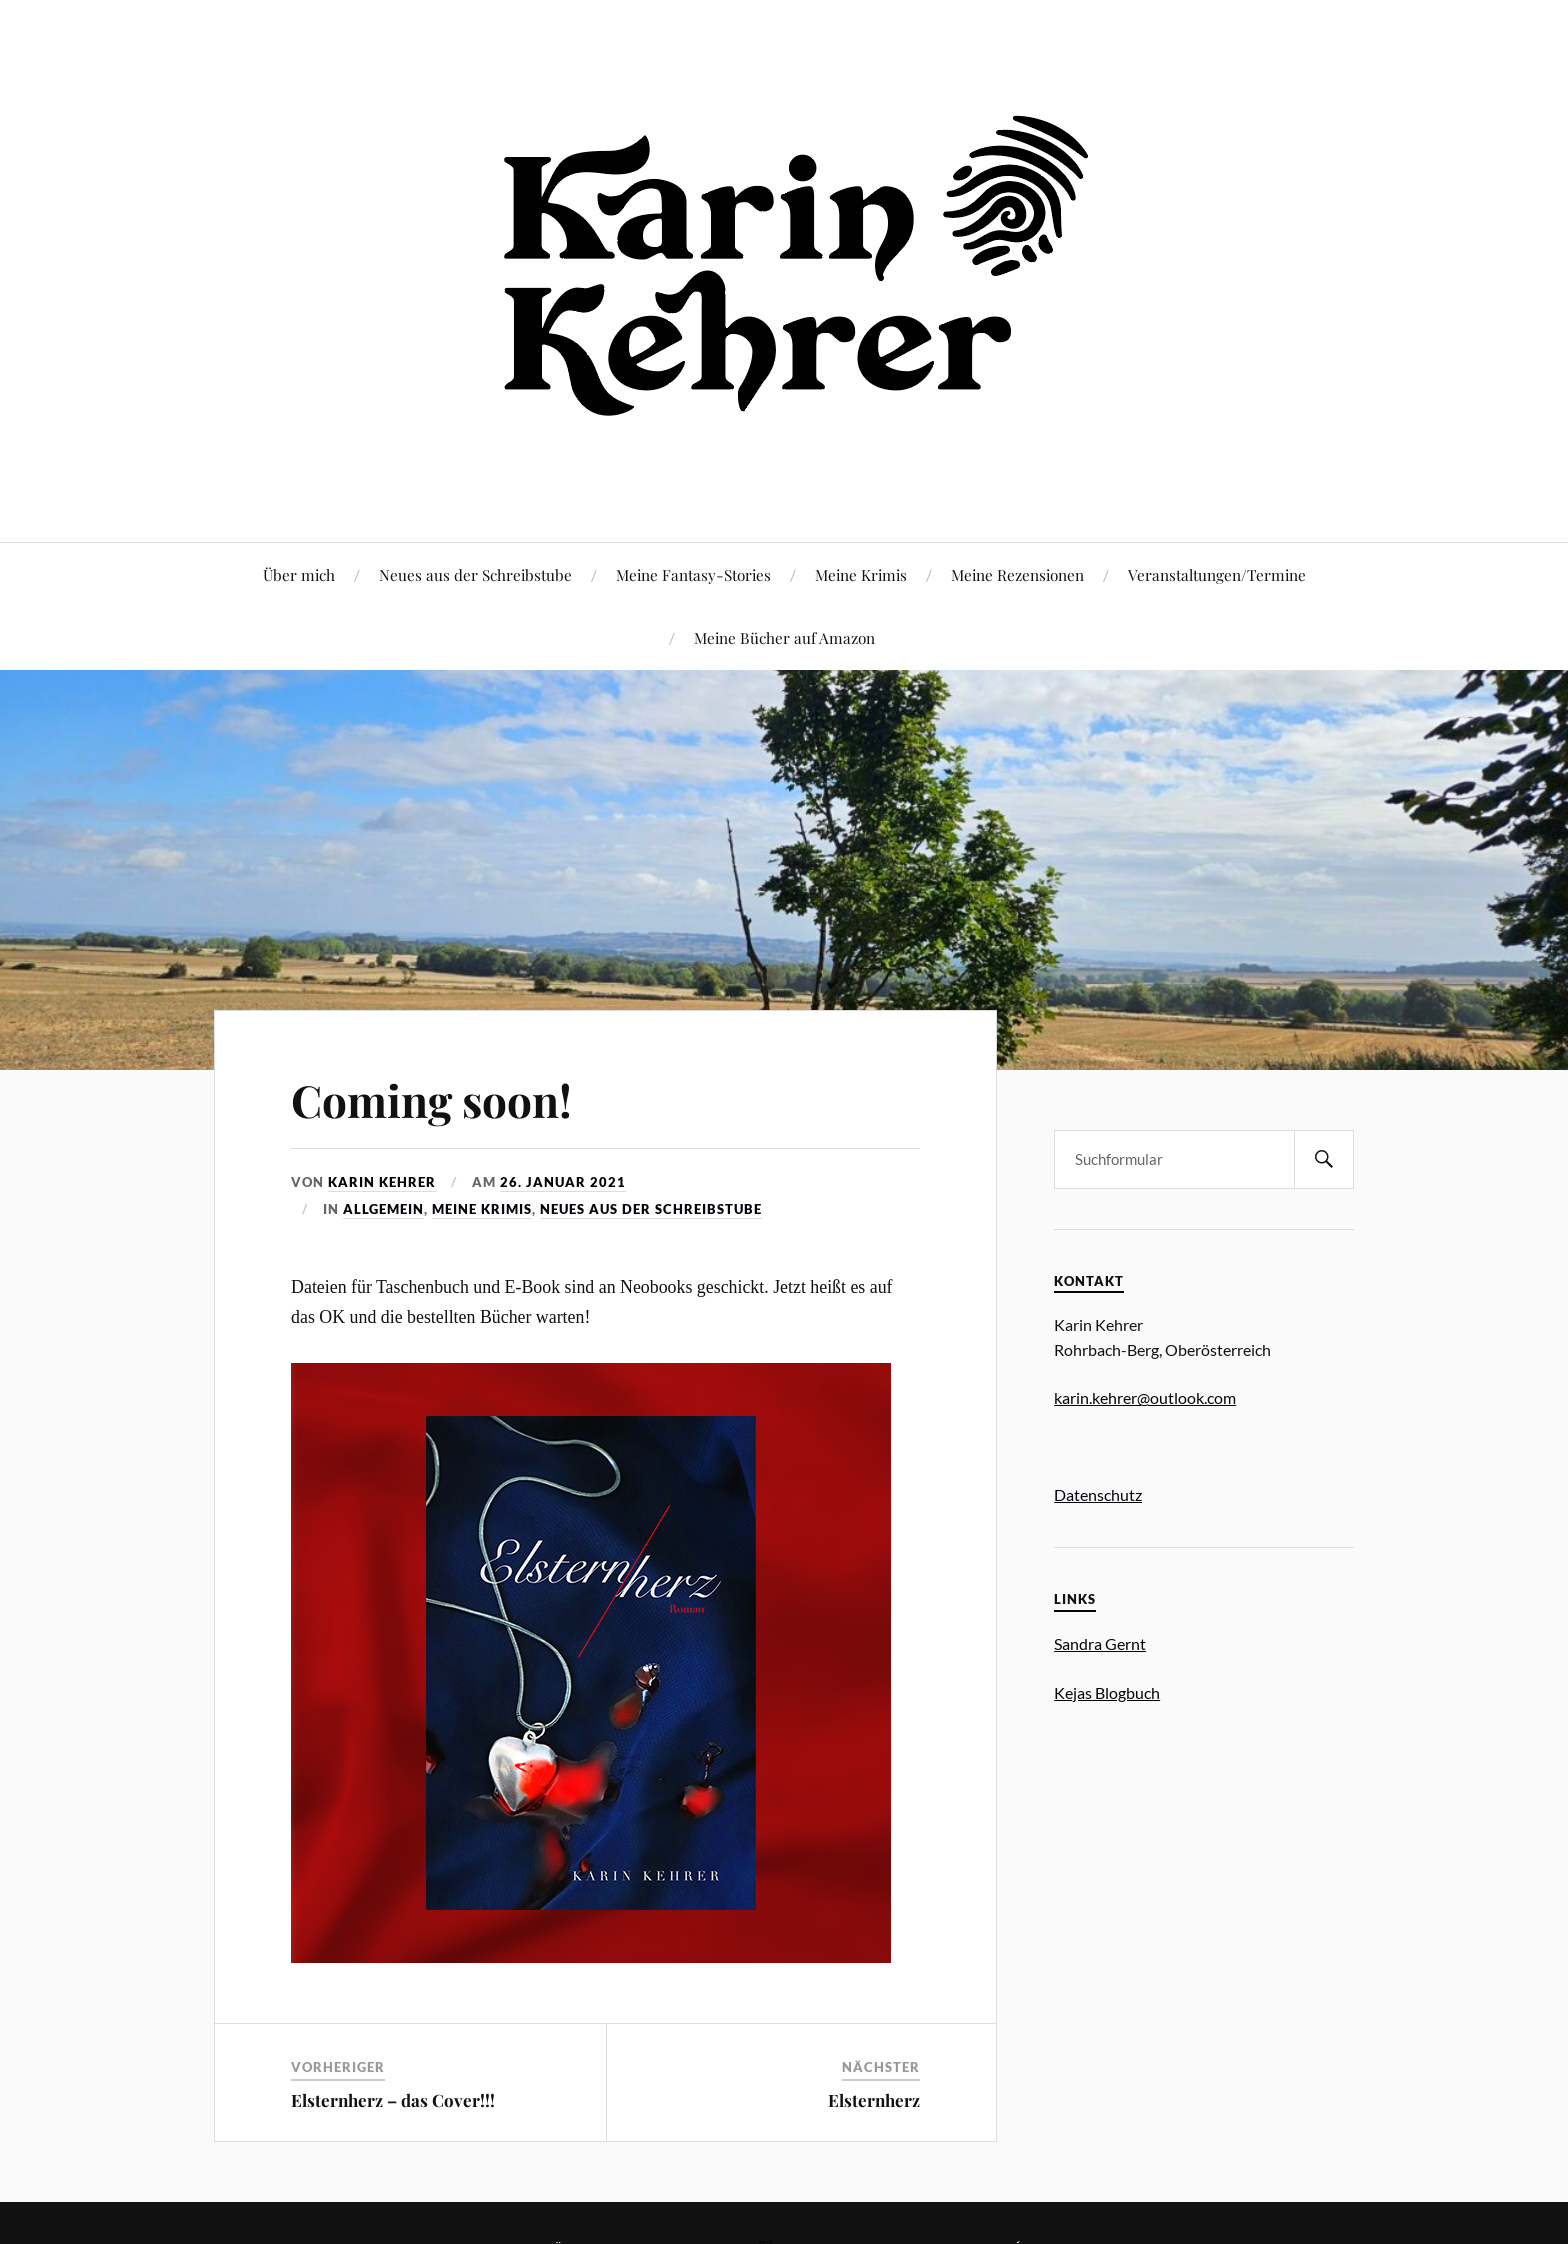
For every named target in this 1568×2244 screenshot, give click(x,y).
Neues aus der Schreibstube (475, 574)
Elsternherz (874, 2100)
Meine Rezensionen (1017, 574)
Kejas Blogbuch (1107, 1692)
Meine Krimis (861, 574)
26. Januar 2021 (563, 1182)
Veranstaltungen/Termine (1217, 574)
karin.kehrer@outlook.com (1145, 1397)
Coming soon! (431, 1099)
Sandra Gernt (1100, 1643)
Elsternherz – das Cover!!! (393, 2100)
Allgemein (383, 1209)
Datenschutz (1098, 1494)
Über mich (299, 574)
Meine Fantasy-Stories (693, 574)
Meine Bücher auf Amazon (784, 637)
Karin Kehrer (382, 1182)
